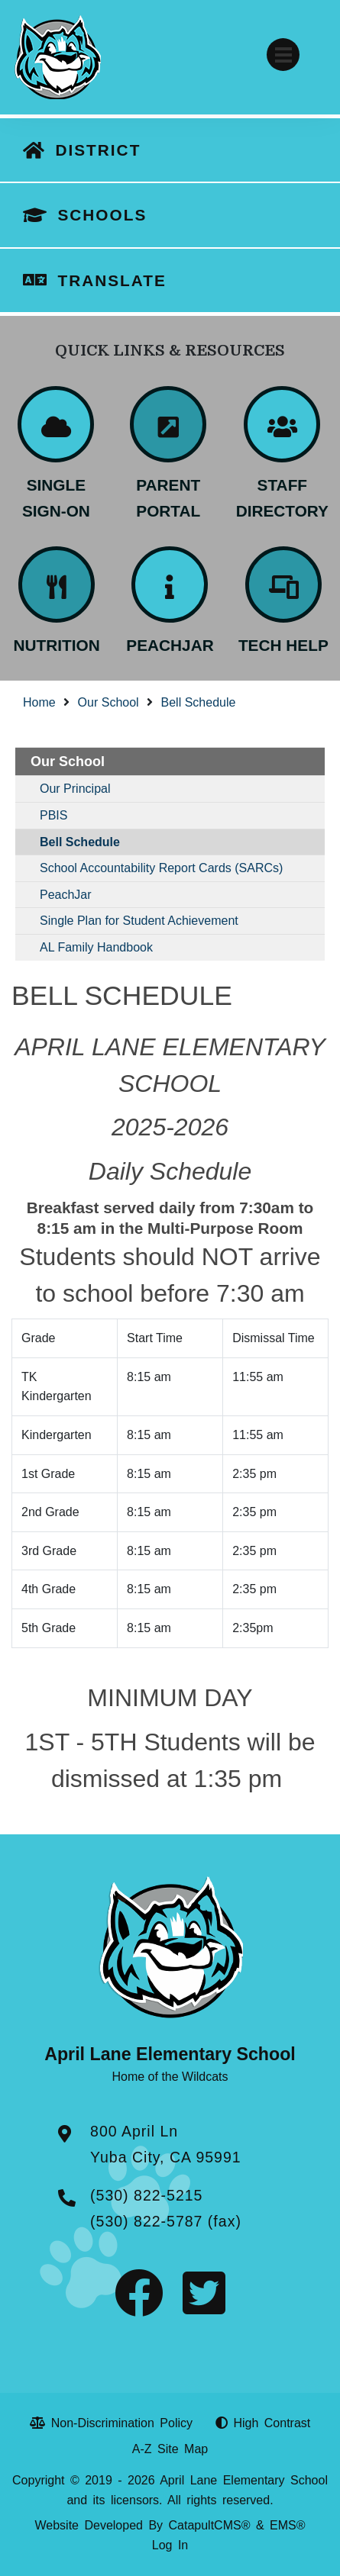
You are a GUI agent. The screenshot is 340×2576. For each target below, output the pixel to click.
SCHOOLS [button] (102, 215)
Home (39, 702)
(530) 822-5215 (146, 2195)
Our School (108, 702)
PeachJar (66, 894)
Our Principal (75, 788)
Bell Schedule (198, 702)
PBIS (53, 815)
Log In (170, 2545)
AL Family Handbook (96, 947)
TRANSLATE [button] (111, 280)
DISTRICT (98, 150)
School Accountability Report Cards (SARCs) (161, 867)
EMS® (287, 2525)
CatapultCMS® (210, 2525)
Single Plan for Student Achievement (139, 920)
